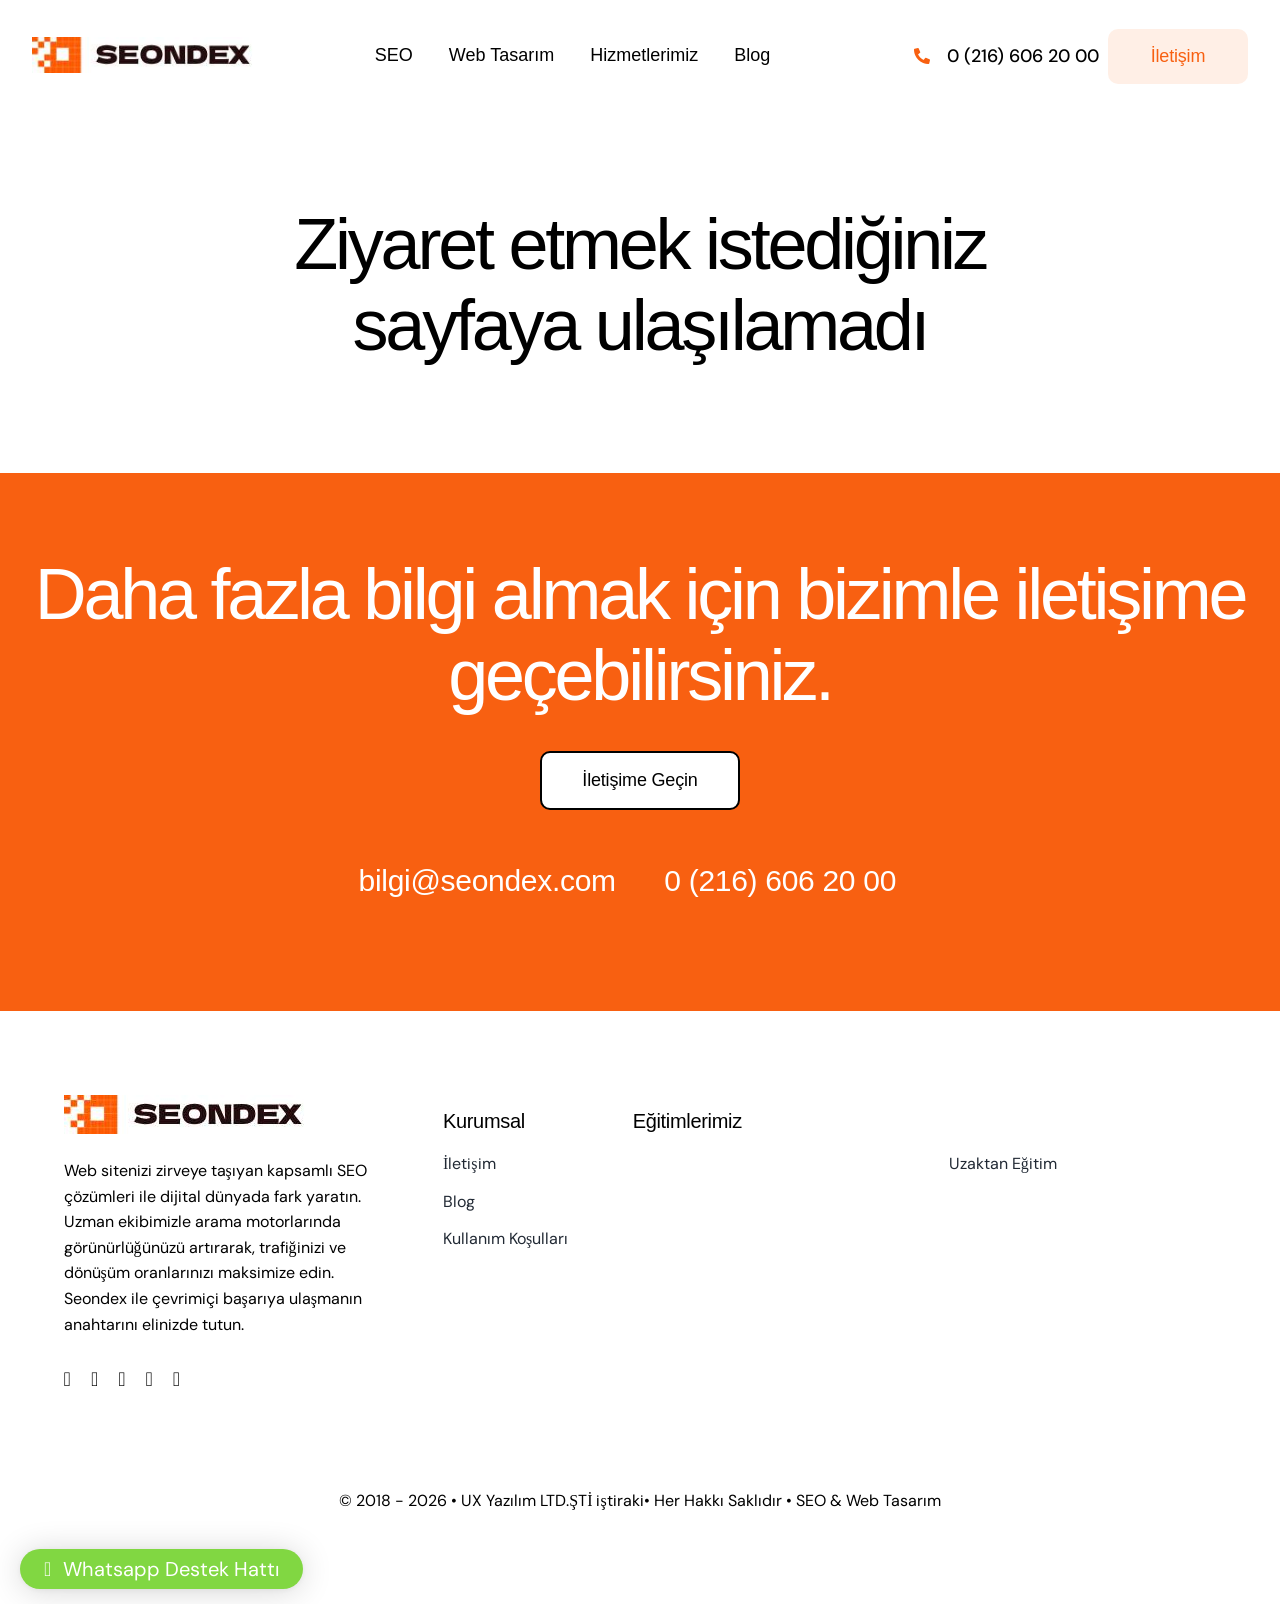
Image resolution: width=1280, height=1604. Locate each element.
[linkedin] (176, 1379)
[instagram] (121, 1379)
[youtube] (149, 1379)
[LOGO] (146, 47)
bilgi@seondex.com (487, 880)
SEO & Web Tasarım (868, 1500)
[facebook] (67, 1379)
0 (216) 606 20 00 (780, 880)
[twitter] (94, 1379)
